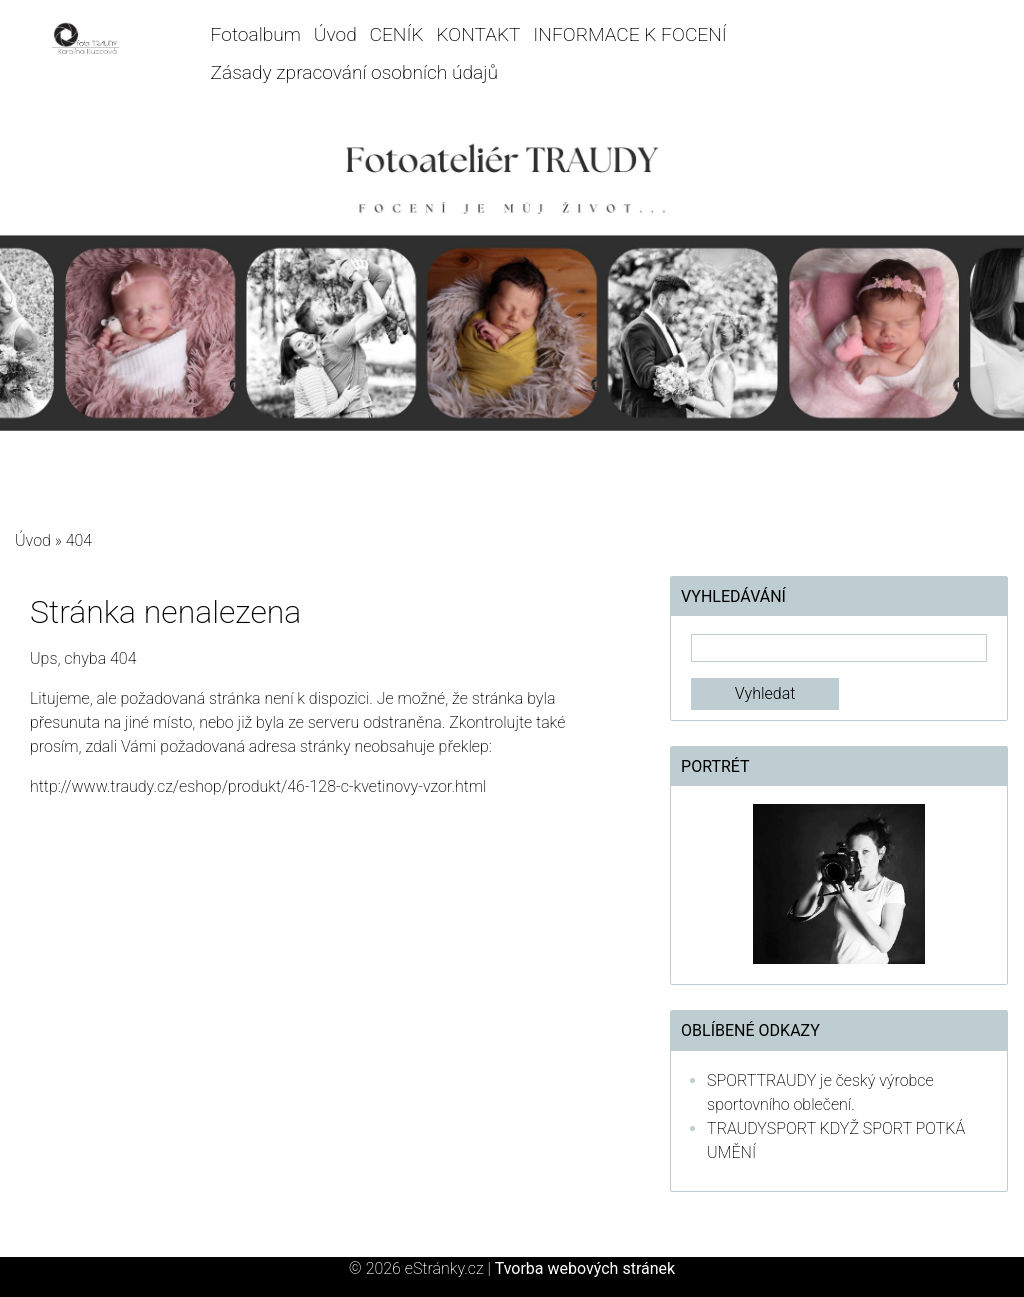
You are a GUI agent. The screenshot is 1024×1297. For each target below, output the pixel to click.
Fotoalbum (256, 34)
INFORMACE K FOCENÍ (630, 34)
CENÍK (397, 34)
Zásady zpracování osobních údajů (354, 72)
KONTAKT (478, 34)
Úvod (335, 34)
